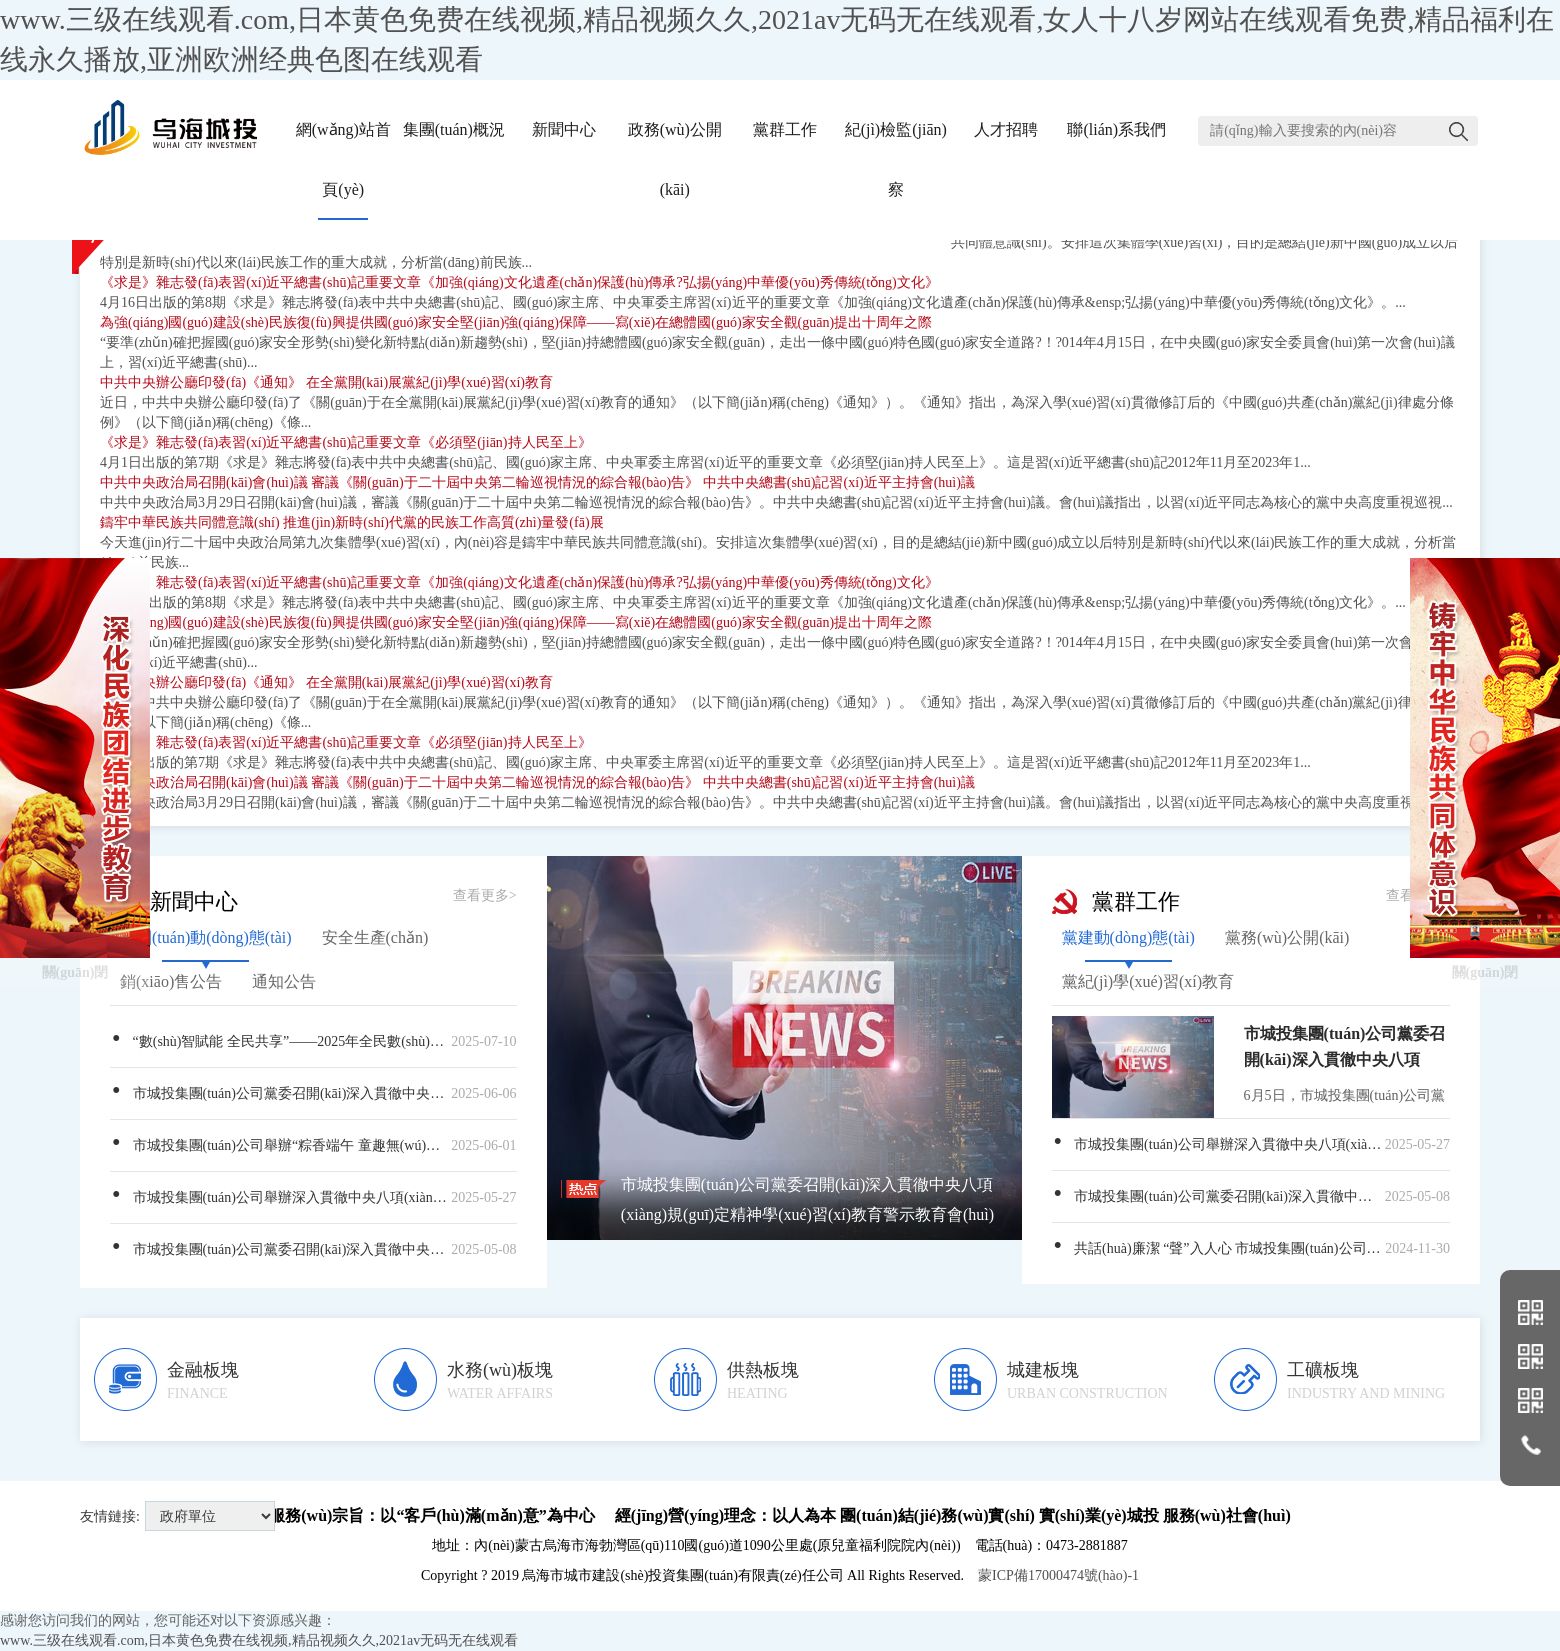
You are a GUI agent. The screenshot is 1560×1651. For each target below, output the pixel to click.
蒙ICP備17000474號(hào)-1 (1058, 1575)
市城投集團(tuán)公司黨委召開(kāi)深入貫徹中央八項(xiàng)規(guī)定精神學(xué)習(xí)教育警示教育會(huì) (313, 1093)
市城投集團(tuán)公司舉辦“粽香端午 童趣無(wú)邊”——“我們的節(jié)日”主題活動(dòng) (313, 1145)
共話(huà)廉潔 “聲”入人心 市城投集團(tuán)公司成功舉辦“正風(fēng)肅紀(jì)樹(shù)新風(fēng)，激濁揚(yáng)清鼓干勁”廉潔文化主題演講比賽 (1251, 1248)
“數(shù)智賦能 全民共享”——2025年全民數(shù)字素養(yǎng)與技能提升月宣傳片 (313, 1041)
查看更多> (485, 895)
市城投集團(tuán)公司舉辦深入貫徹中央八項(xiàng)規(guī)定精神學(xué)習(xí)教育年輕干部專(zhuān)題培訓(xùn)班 (313, 1197)
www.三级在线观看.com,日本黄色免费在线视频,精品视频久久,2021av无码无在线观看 (259, 1640)
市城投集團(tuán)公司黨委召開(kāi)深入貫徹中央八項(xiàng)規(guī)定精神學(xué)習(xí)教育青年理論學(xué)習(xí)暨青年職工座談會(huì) (313, 1249)
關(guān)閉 (75, 888)
